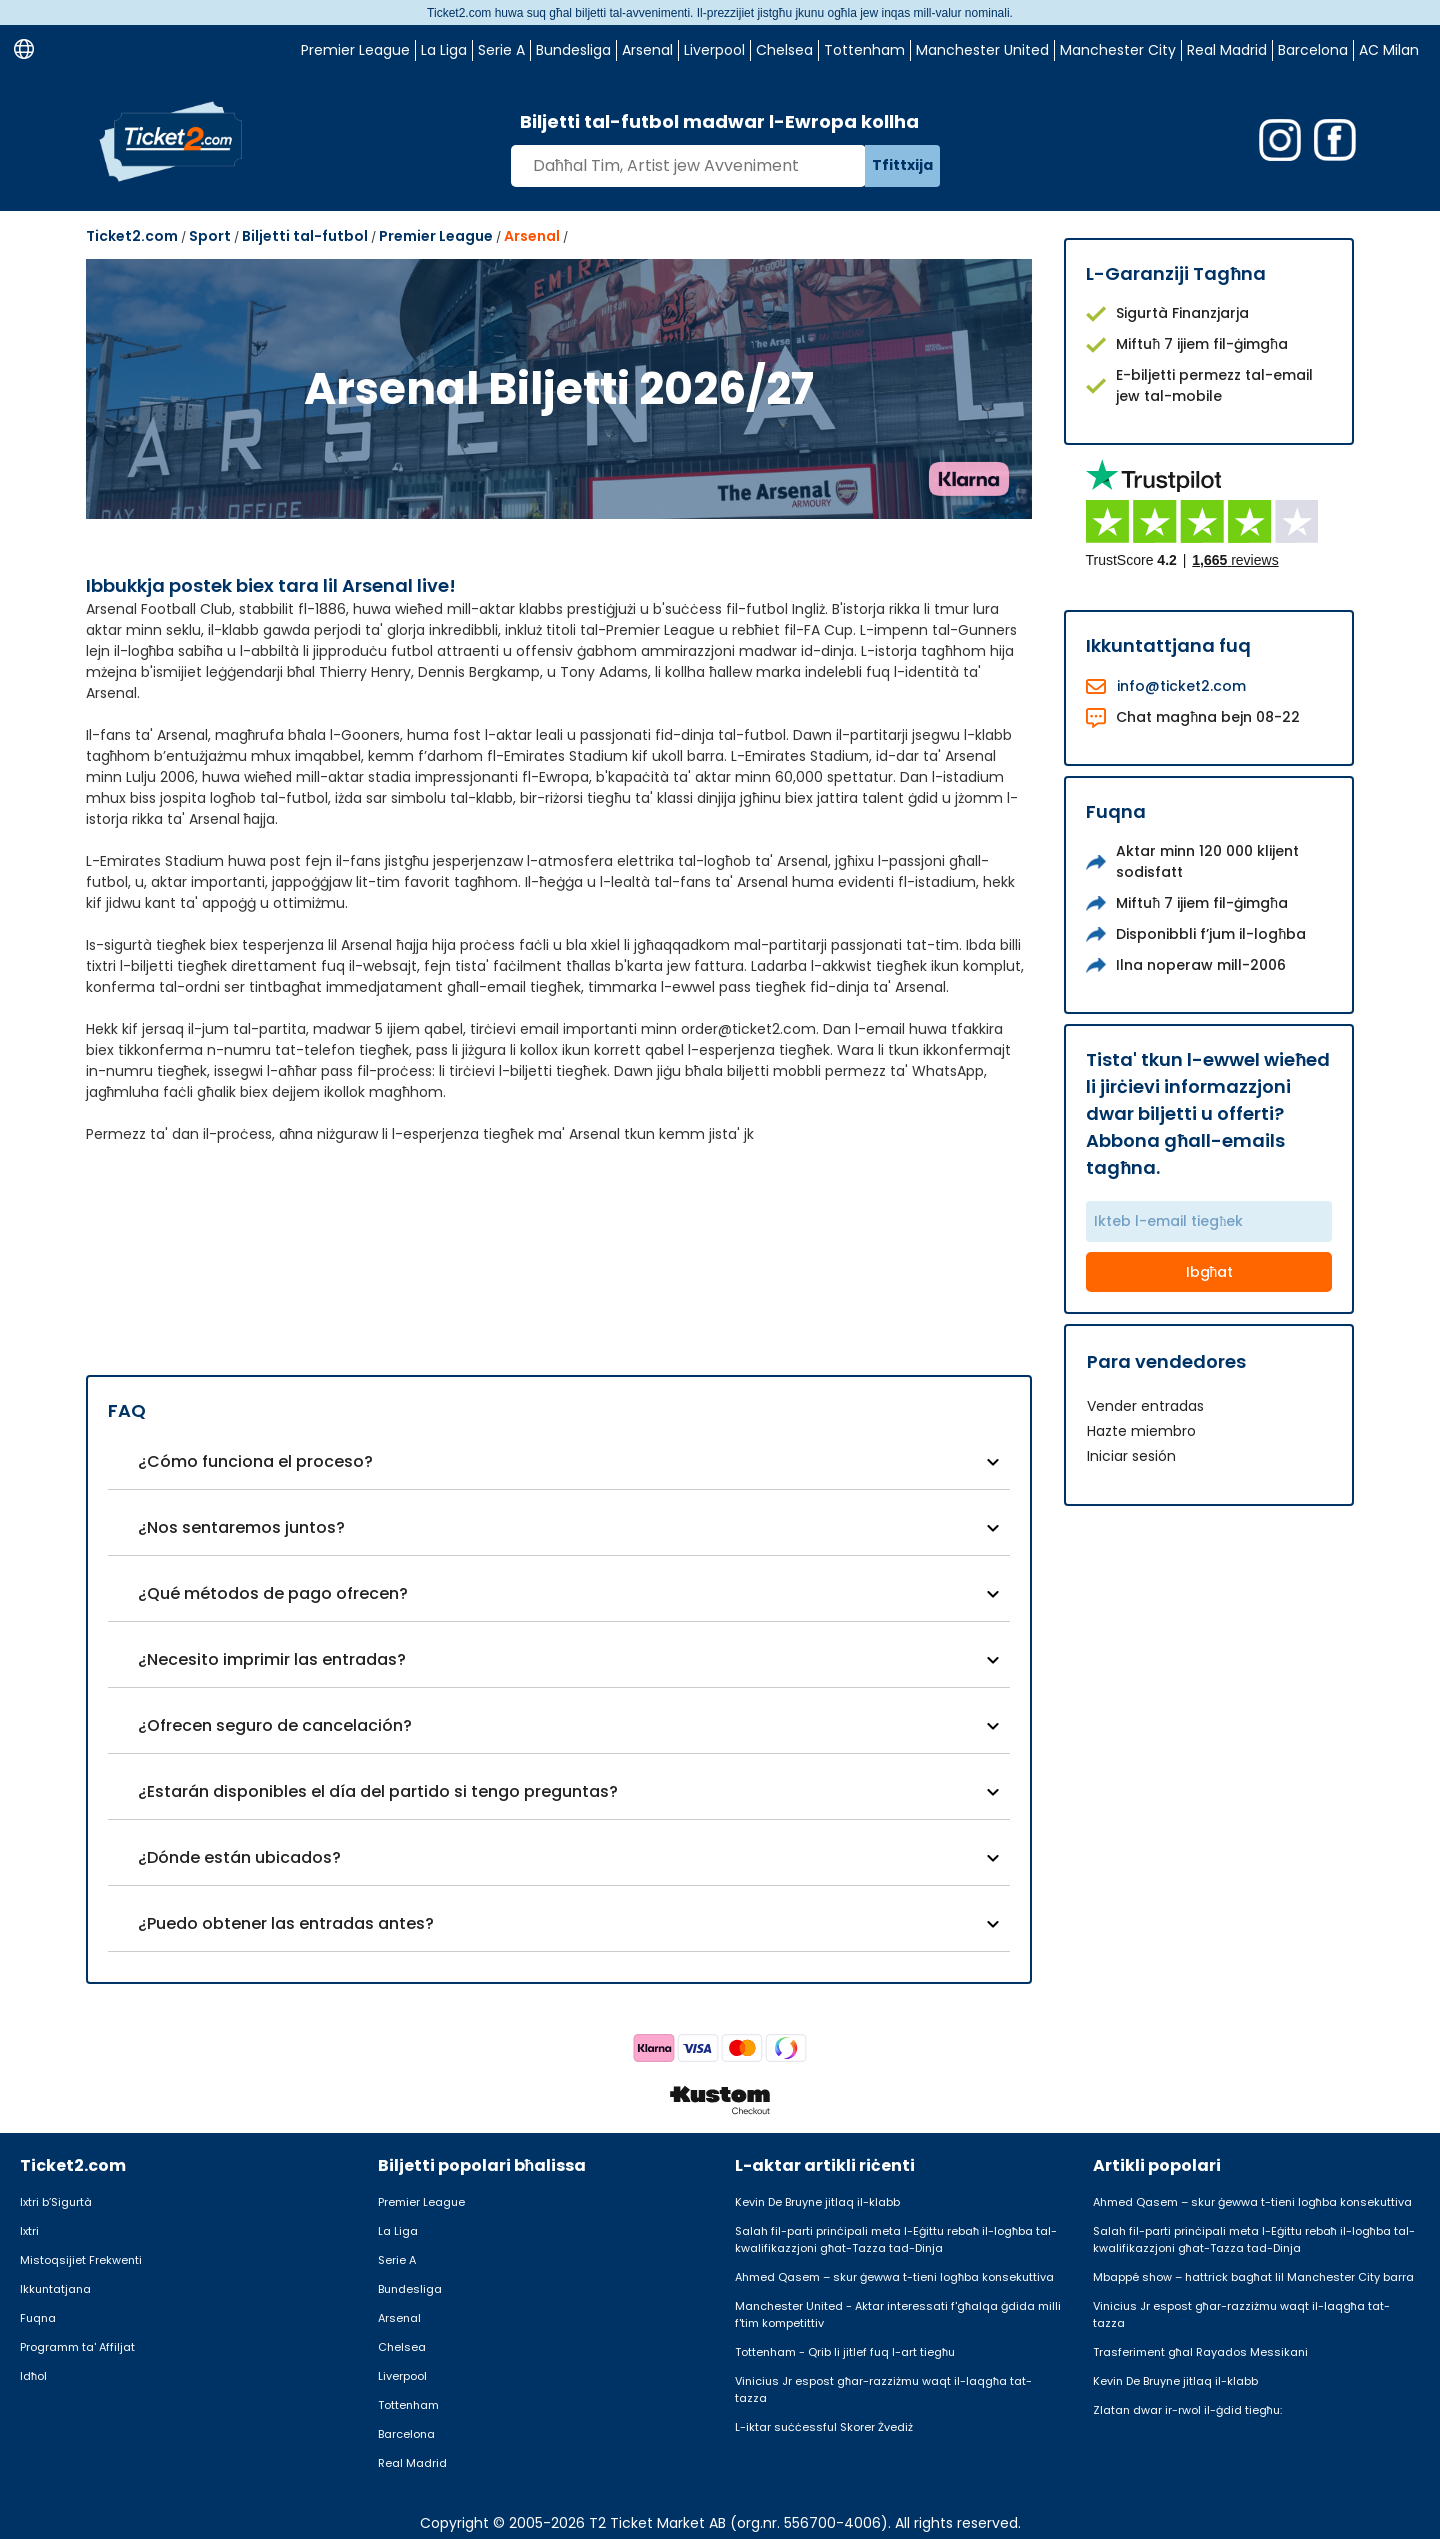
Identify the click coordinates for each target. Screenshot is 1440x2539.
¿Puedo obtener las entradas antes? (286, 1923)
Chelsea (784, 50)
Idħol (33, 2376)
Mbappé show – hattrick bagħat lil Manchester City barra (1253, 2277)
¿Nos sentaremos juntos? (241, 1527)
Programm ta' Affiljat (77, 2347)
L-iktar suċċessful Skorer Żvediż (824, 2427)
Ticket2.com (132, 236)
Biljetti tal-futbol (305, 236)
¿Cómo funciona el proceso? (255, 1461)
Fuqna (38, 2318)
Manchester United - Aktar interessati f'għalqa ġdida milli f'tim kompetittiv (898, 2314)
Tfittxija (902, 165)
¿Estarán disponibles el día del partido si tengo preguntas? (378, 1791)
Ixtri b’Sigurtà (56, 2202)
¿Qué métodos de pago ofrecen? (273, 1593)
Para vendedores (1166, 1361)
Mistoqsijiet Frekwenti (81, 2260)
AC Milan (1389, 50)
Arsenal (647, 50)
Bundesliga (573, 50)
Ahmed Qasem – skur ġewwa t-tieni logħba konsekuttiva (894, 2277)
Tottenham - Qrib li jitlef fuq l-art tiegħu (845, 2352)
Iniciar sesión (1131, 1456)
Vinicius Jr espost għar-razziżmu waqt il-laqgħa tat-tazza (883, 2389)
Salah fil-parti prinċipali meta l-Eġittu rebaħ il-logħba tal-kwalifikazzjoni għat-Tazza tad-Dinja (896, 2239)
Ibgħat (1210, 1272)
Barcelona (1313, 50)
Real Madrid (1227, 50)
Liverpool (714, 50)
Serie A (501, 50)
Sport (210, 236)
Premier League (355, 50)
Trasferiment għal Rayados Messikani (1200, 2352)
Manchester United (982, 50)
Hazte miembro (1141, 1431)
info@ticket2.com (1181, 686)
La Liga (444, 50)
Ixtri (29, 2231)
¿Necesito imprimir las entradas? (272, 1659)
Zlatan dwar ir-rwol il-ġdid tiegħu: (1187, 2410)
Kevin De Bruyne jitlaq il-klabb (817, 2202)
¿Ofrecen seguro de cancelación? (275, 1725)
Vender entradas (1145, 1406)
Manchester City (1118, 50)
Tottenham (864, 50)
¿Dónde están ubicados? (239, 1857)
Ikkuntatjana (55, 2289)
